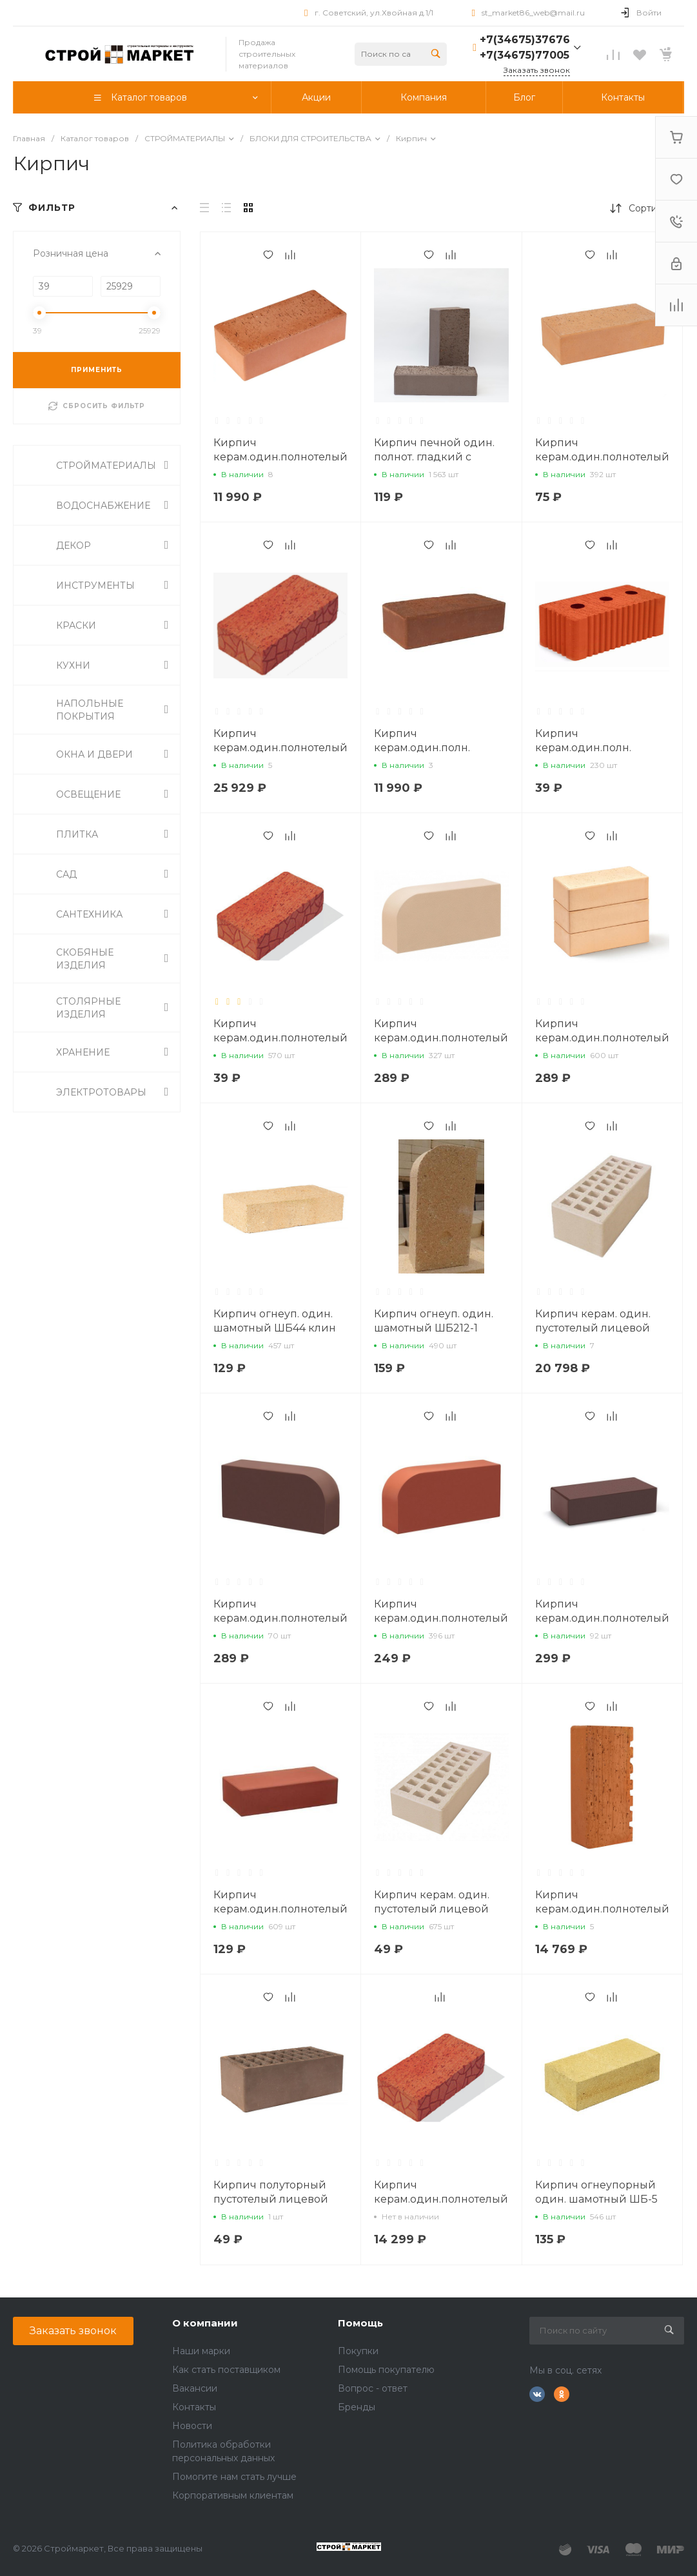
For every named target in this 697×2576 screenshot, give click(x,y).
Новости (192, 2426)
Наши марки (201, 2351)
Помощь (360, 2323)
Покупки (358, 2351)
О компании (205, 2323)
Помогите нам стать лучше (234, 2477)
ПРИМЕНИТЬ (97, 370)
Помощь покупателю (386, 2369)
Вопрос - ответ (372, 2388)
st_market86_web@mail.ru (533, 12)
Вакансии (194, 2388)
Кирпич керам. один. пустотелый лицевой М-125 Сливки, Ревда (431, 1909)
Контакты (194, 2407)
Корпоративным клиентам (232, 2495)
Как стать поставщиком (226, 2369)
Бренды (356, 2407)
